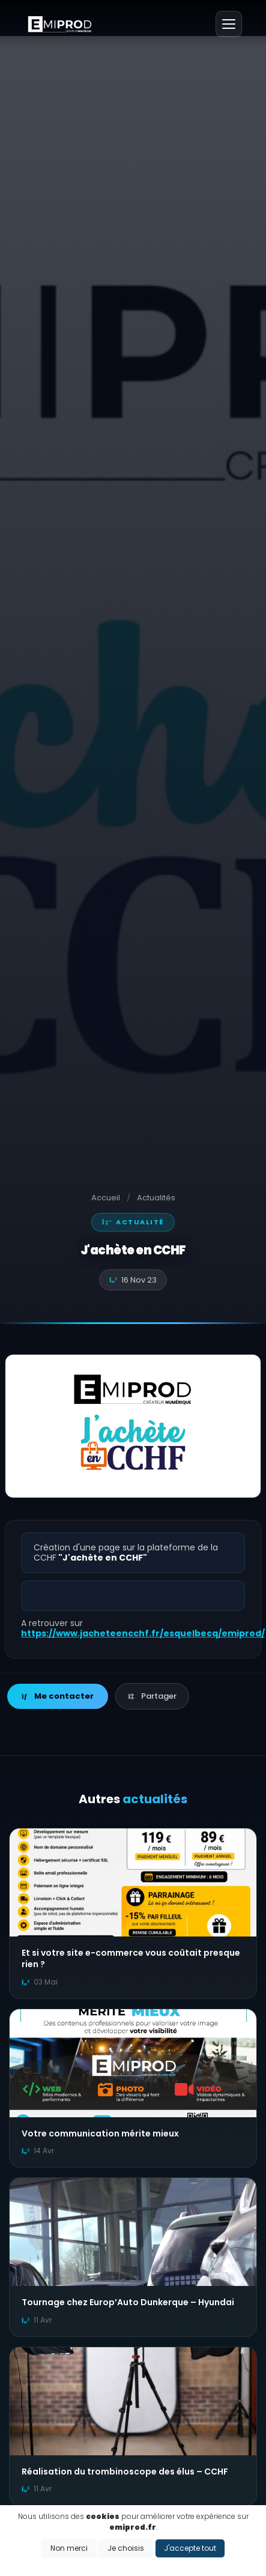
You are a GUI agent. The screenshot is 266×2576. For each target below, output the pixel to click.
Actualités (156, 1197)
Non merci (69, 2548)
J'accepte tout (190, 2548)
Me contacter (58, 1696)
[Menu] (229, 24)
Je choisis (125, 2548)
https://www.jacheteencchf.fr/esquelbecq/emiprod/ (143, 1633)
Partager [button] (152, 1696)
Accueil (105, 1197)
